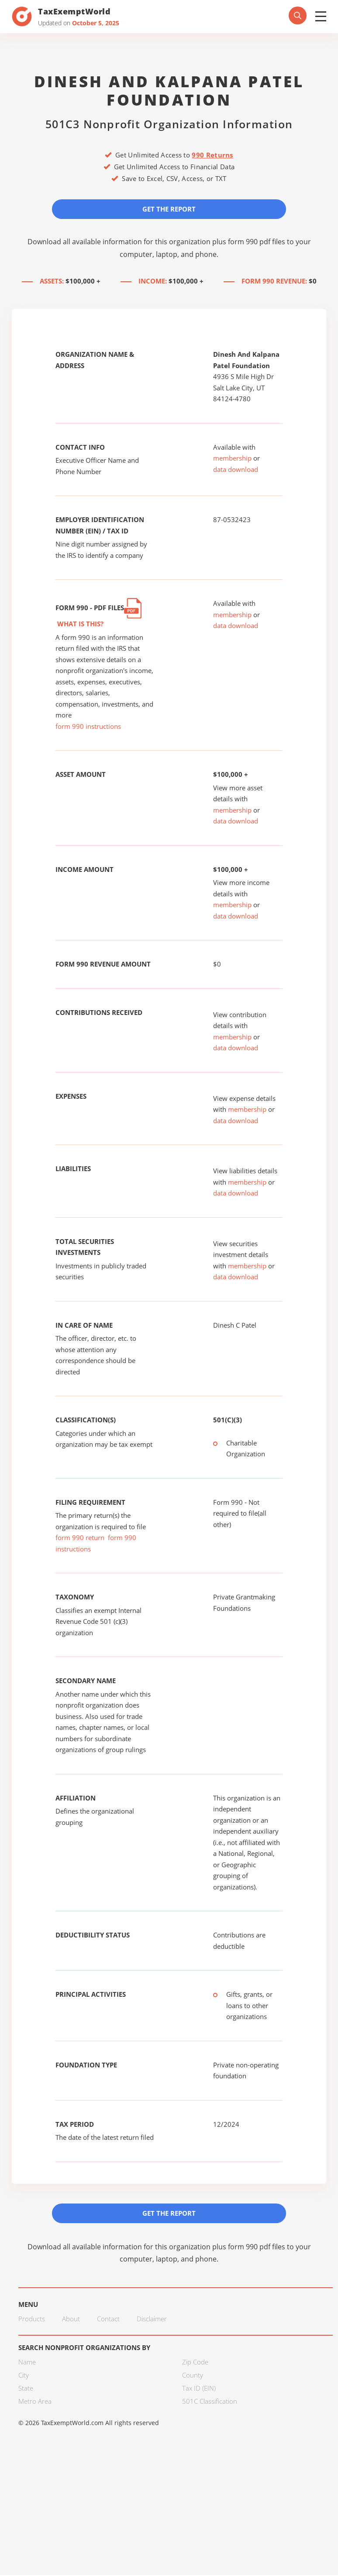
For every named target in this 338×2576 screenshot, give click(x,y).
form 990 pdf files (256, 241)
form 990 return (79, 1538)
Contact (108, 2319)
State (25, 2389)
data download (235, 469)
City (23, 2375)
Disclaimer (152, 2319)
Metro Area (35, 2402)
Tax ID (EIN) (199, 2389)
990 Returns (212, 154)
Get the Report (169, 209)
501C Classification (209, 2402)
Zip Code (195, 2362)
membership (232, 458)
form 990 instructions (88, 726)
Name (27, 2362)
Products (31, 2319)
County (192, 2375)
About (71, 2319)
